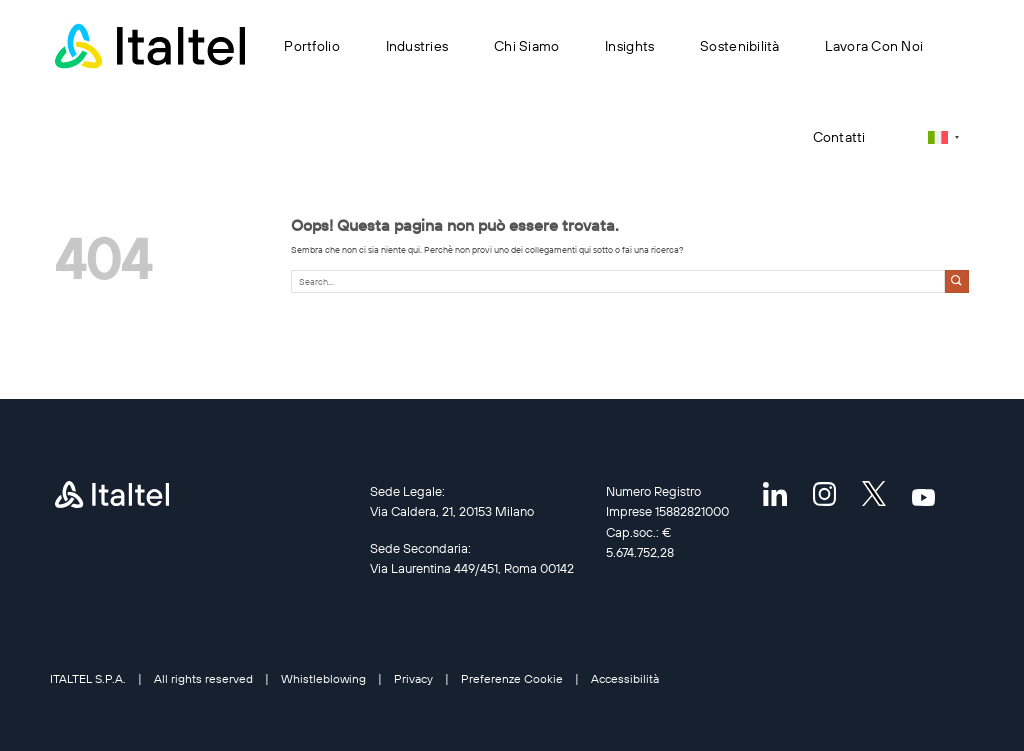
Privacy (413, 678)
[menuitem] (943, 137)
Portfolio (311, 46)
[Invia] (957, 281)
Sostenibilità (740, 46)
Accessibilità (625, 678)
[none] (943, 137)
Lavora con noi (874, 46)
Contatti (839, 137)
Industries (417, 46)
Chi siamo (526, 46)
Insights (629, 46)
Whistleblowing (323, 678)
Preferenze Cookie (512, 678)
